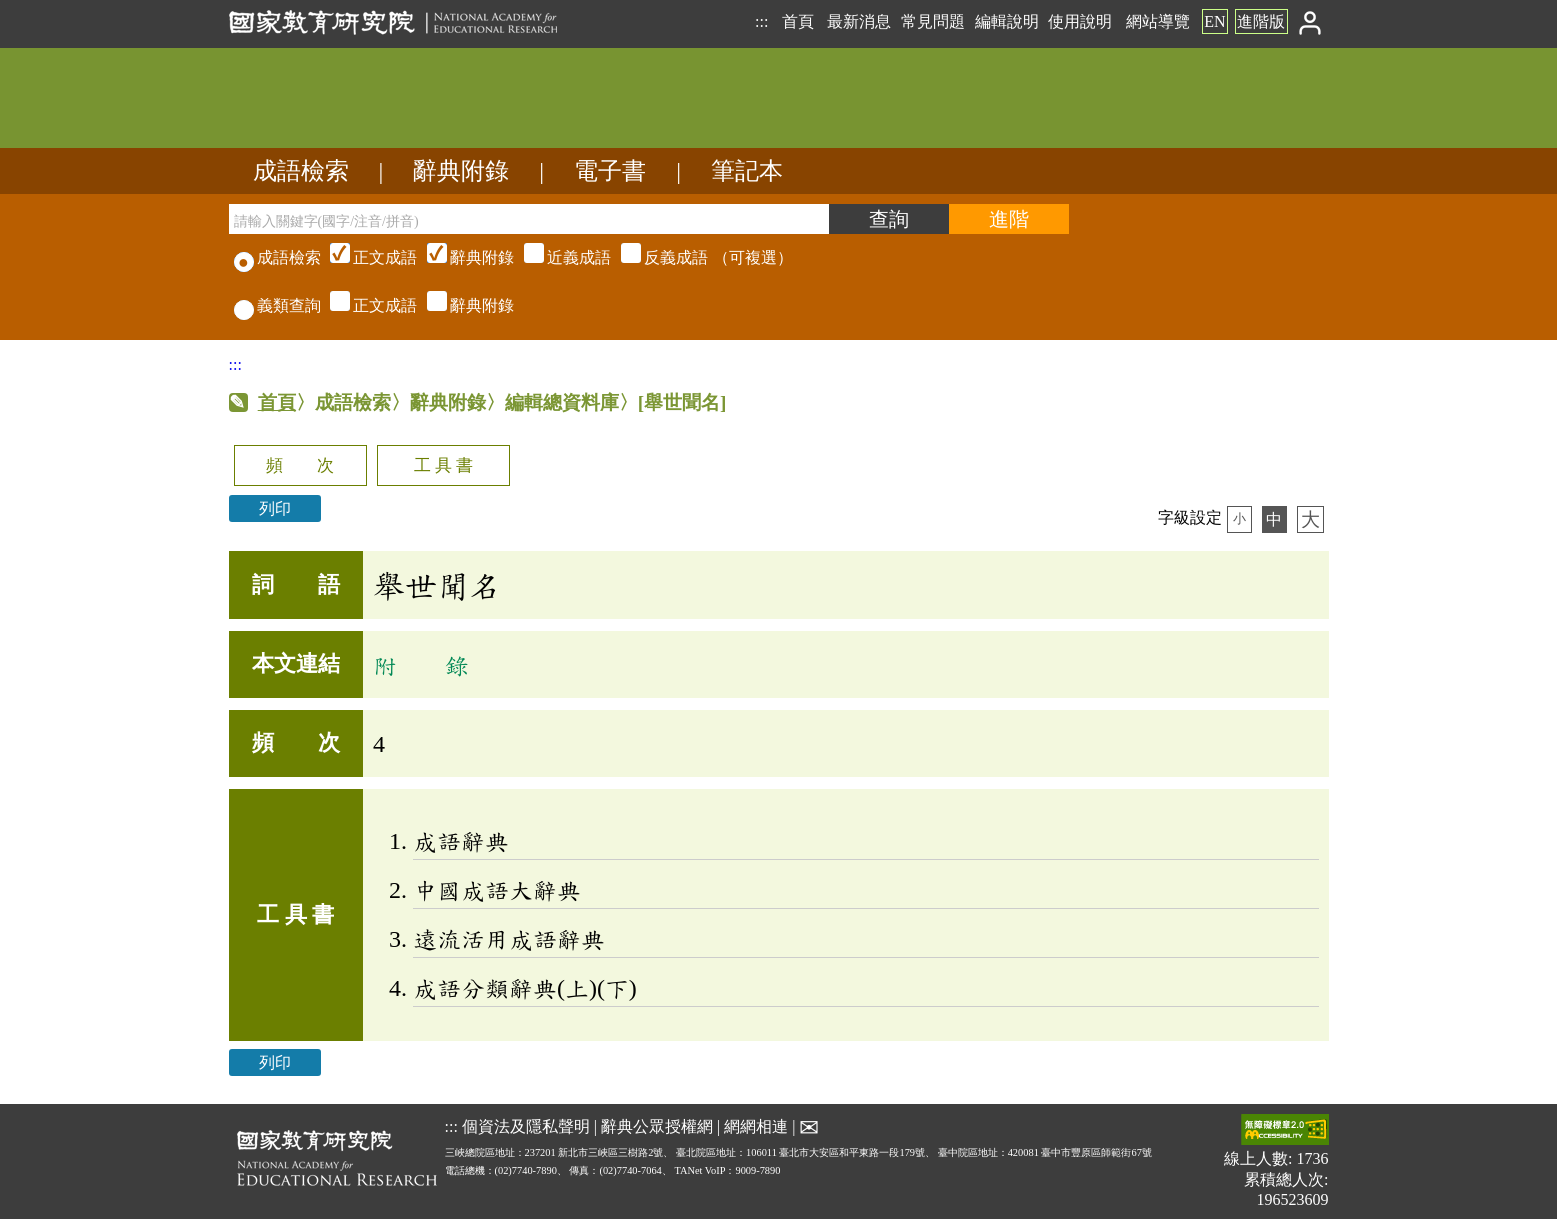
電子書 (610, 171)
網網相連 (756, 1126)
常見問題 (933, 21)
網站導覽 (1158, 21)
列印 (275, 508)
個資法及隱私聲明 (526, 1126)
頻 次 (300, 465)
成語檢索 (301, 171)
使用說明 (1080, 21)
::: (761, 21)
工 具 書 (443, 465)
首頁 (798, 21)
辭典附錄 (461, 171)
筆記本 (747, 171)
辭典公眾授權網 (657, 1126)
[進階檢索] (1009, 219)
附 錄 (421, 665)
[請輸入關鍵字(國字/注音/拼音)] (529, 219)
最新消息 (859, 21)
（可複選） (559, 257)
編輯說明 (1007, 21)
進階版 (1261, 21)
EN (1214, 21)
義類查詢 (277, 305)
